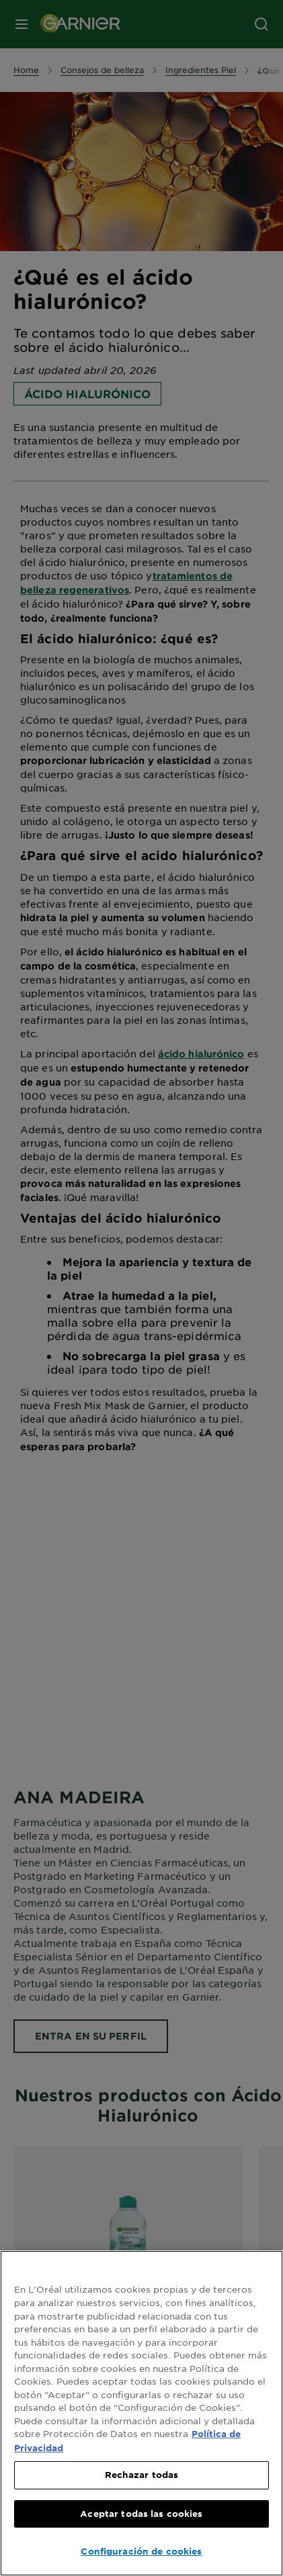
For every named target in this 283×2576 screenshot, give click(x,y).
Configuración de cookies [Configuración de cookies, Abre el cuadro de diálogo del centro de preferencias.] (141, 2551)
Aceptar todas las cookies (141, 2513)
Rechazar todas (142, 2474)
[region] (141, 2413)
